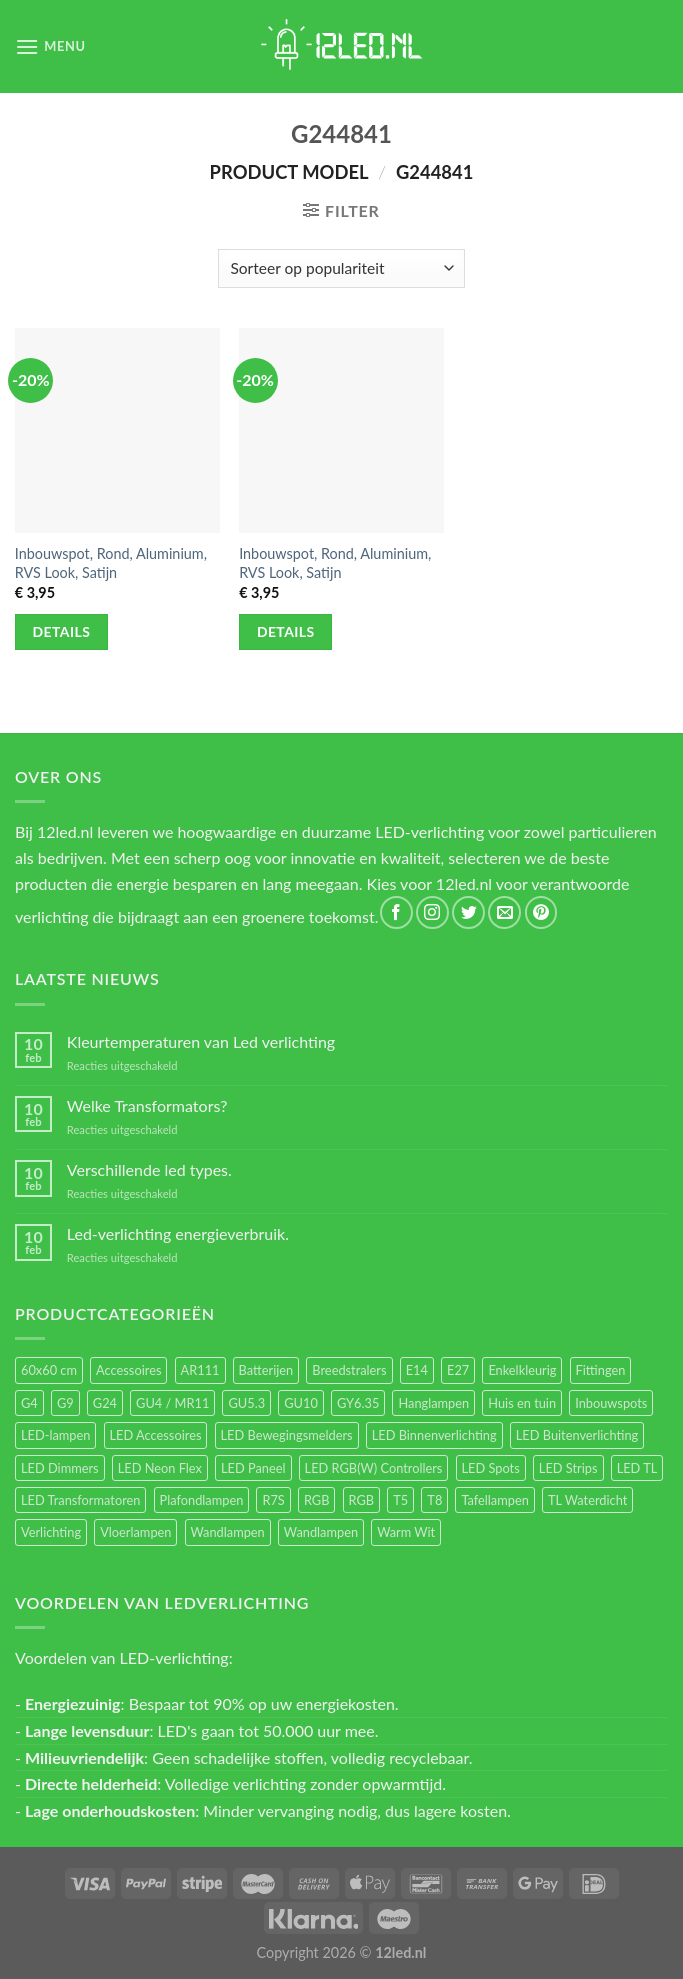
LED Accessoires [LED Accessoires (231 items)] (156, 1435)
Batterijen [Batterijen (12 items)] (266, 1370)
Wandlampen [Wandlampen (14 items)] (321, 1532)
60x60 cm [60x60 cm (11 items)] (49, 1370)
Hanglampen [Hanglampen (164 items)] (433, 1403)
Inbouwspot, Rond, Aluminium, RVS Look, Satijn (111, 563)
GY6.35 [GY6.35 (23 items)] (358, 1403)
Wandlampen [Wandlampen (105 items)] (228, 1532)
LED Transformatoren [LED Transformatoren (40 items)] (80, 1500)
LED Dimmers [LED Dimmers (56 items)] (60, 1468)
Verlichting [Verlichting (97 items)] (51, 1532)
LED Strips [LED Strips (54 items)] (568, 1468)
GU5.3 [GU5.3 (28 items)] (246, 1403)
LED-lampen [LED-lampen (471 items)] (55, 1435)
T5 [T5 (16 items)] (400, 1500)
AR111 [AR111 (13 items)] (200, 1370)
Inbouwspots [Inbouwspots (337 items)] (611, 1403)
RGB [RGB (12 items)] (362, 1500)
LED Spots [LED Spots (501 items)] (491, 1468)
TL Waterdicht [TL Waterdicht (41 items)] (587, 1500)
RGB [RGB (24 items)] (317, 1500)
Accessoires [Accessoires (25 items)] (128, 1370)
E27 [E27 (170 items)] (458, 1370)
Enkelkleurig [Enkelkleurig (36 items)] (522, 1370)
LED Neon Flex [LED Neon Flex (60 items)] (160, 1468)
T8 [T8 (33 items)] (434, 1500)
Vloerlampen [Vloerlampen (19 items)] (135, 1532)
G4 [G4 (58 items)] (29, 1403)
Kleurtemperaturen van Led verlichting (201, 1041)
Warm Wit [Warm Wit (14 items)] (406, 1532)
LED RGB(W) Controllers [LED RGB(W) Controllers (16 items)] (374, 1468)
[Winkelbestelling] (341, 268)
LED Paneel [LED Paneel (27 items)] (253, 1468)
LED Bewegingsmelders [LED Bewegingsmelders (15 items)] (287, 1435)
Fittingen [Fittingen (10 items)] (601, 1370)
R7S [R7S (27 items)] (273, 1500)
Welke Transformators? (147, 1105)
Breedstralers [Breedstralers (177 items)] (349, 1370)
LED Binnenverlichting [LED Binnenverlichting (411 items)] (434, 1435)
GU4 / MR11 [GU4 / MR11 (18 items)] (172, 1403)
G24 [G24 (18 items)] (105, 1403)
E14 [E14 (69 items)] (417, 1370)
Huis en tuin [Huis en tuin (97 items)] (522, 1403)
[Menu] (50, 46)
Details (62, 631)
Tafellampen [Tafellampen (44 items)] (494, 1500)
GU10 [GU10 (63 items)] (301, 1403)
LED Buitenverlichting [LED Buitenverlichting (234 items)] (577, 1435)
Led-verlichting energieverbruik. (178, 1233)
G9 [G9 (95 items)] (65, 1403)
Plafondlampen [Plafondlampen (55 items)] (202, 1500)
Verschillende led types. (149, 1169)
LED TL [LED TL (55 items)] (637, 1468)
